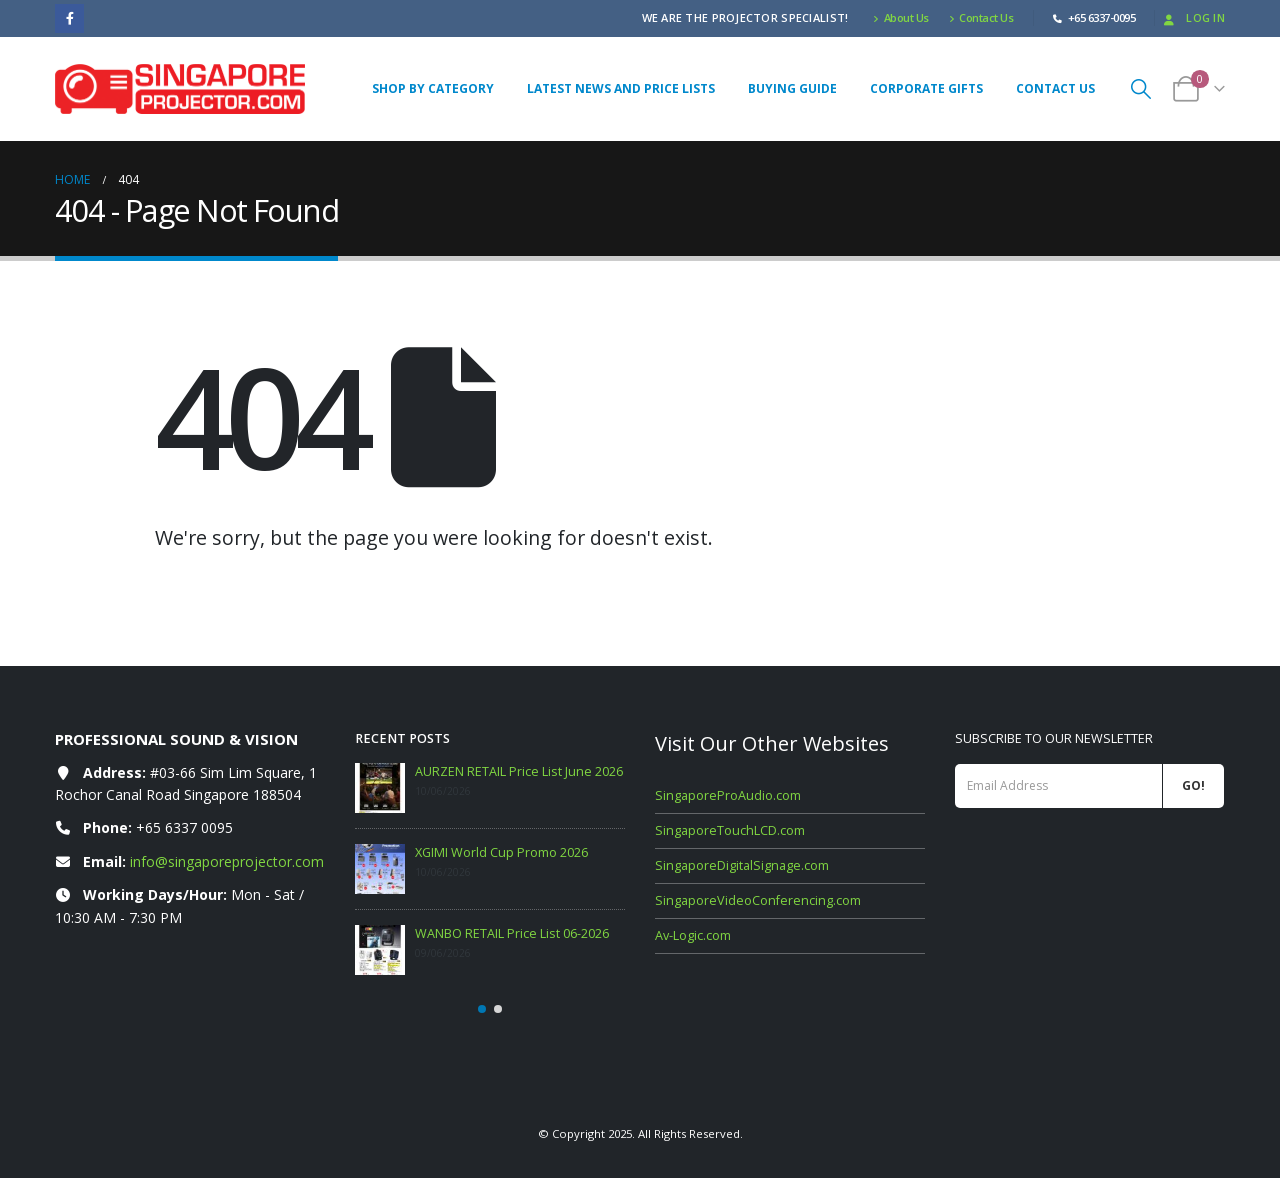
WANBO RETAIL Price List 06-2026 (512, 933)
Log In (1192, 17)
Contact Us (981, 17)
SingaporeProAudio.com (728, 795)
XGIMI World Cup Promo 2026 (501, 852)
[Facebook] (69, 18)
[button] (1141, 88)
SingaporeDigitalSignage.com (742, 865)
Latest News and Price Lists (621, 88)
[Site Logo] (180, 89)
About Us (901, 17)
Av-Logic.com (693, 935)
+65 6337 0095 (184, 827)
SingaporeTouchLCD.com (730, 830)
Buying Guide (792, 88)
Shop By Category (433, 88)
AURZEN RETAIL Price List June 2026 (519, 771)
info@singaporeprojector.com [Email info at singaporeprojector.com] (227, 861)
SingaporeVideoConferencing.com (758, 900)
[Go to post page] (380, 788)
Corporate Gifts (926, 88)
